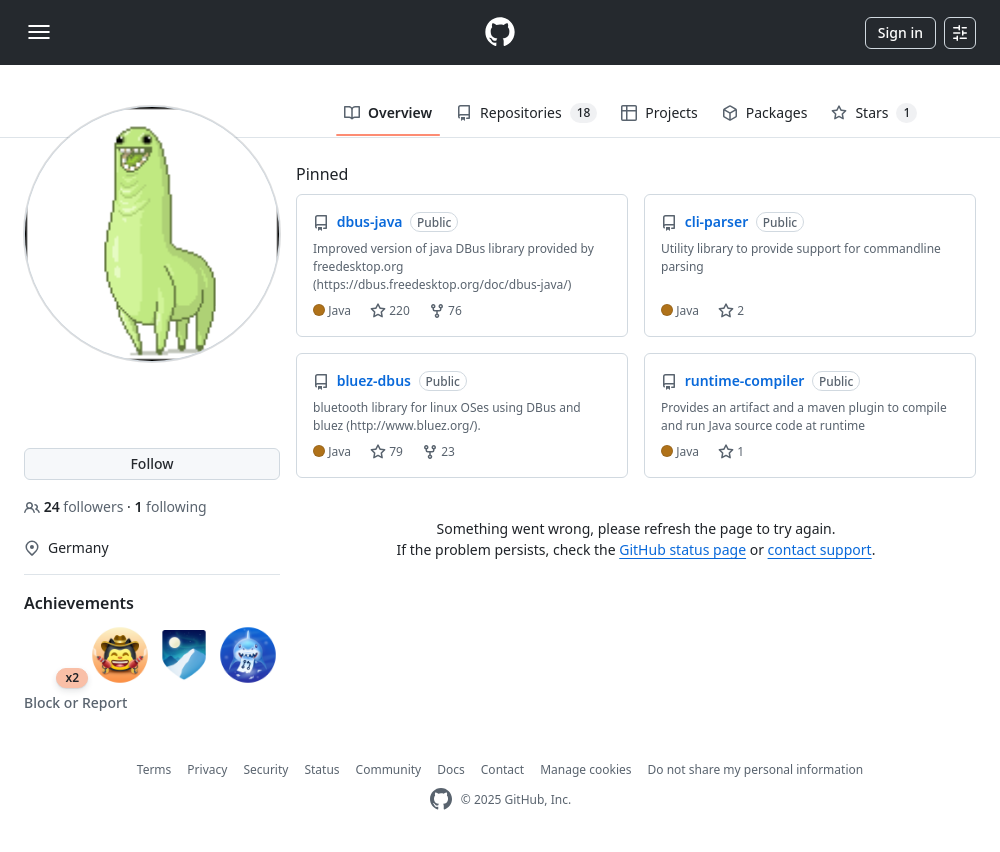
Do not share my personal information (756, 769)
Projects (659, 112)
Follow (151, 463)
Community (389, 769)
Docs (451, 769)
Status (321, 769)
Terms (154, 769)
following (170, 506)
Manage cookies (585, 769)
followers (75, 506)
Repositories (526, 113)
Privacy (207, 769)
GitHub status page (682, 549)
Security (265, 769)
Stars (874, 113)
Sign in (900, 32)
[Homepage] (500, 32)
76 (445, 310)
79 (386, 451)
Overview (388, 112)
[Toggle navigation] (39, 32)
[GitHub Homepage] (441, 799)
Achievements (79, 603)
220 (390, 310)
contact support (820, 549)
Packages (765, 112)
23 (438, 451)
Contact (502, 769)
